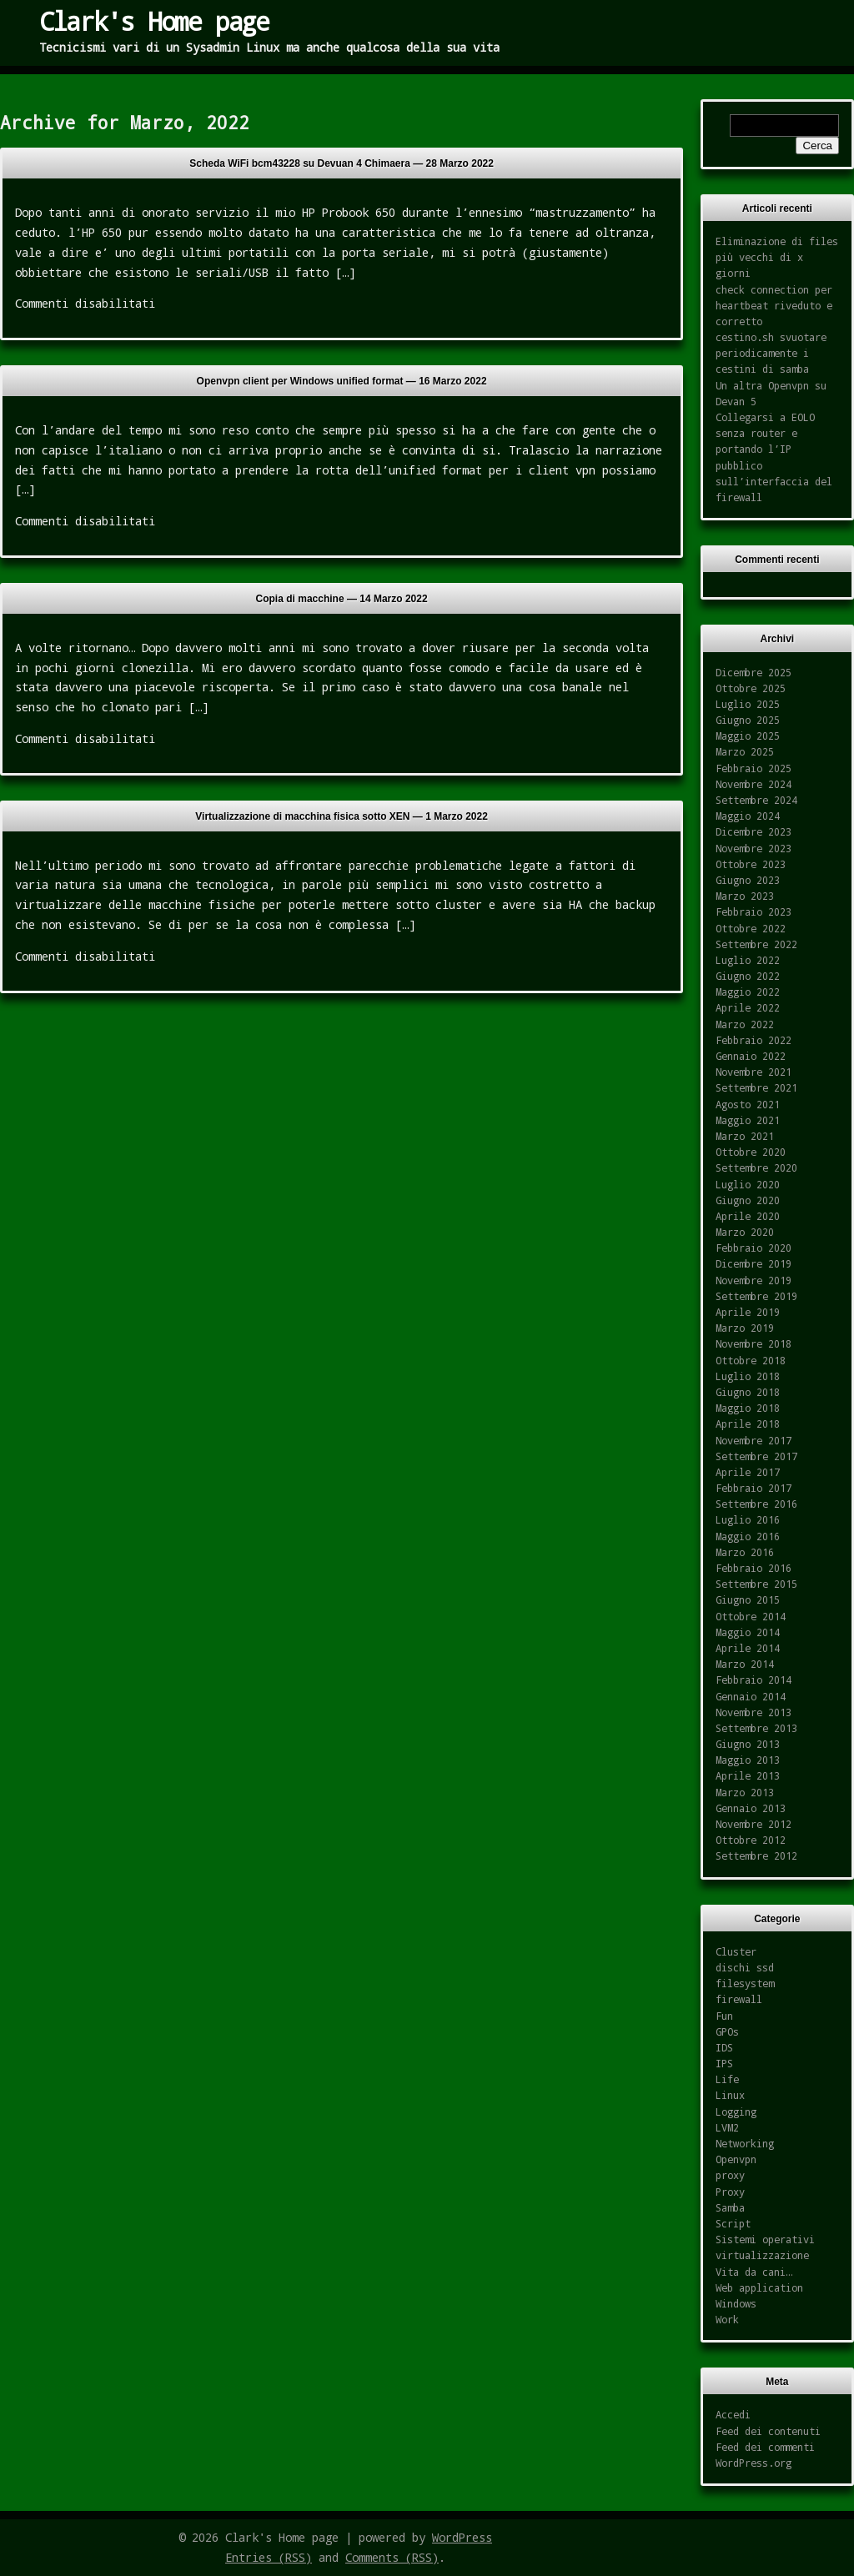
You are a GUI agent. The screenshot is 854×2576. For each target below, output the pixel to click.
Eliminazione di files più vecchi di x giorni (777, 256)
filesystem (745, 1983)
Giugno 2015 (748, 1599)
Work (727, 2319)
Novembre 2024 (753, 784)
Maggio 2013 (748, 1759)
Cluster (736, 1951)
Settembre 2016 (756, 1503)
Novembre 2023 (753, 848)
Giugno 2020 (748, 1200)
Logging (736, 2111)
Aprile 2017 (748, 1472)
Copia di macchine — (342, 599)
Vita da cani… (753, 2271)
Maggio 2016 (748, 1536)
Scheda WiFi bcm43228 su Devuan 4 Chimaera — (341, 163)
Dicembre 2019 (753, 1263)
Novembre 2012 (753, 1823)
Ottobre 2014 (751, 1616)
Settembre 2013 (756, 1728)
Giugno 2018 (748, 1391)
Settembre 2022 (756, 944)
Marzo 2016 (745, 1552)
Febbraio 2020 (753, 1247)
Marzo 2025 (745, 751)
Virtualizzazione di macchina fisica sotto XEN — (341, 816)
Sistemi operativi (765, 2239)
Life (727, 2079)
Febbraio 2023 (753, 911)
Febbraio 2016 (753, 1567)
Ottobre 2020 (751, 1151)
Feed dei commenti (765, 2446)
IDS (724, 2047)
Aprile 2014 (748, 1648)
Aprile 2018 (748, 1423)
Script (733, 2223)
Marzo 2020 (745, 1231)
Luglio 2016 (748, 1519)
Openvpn (736, 2159)
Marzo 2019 (745, 1327)
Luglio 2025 (748, 704)
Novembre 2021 (753, 1071)
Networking (745, 2143)
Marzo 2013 (745, 1792)
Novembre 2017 (753, 1440)
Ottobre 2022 (751, 928)
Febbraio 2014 (753, 1679)
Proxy (730, 2191)
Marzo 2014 (745, 1663)
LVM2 (727, 2127)
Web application (759, 2287)
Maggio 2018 (748, 1407)
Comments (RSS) (392, 2557)
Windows (736, 2303)
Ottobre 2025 (751, 688)
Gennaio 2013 (751, 1808)
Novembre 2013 (753, 1712)
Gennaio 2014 (751, 1696)
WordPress (462, 2537)
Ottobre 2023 (751, 864)
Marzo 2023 (745, 895)
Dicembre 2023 (753, 831)
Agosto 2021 (748, 1104)
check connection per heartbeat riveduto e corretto (774, 305)
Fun (724, 2015)
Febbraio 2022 (753, 1040)
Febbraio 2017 (753, 1487)
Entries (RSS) (268, 2557)
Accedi (733, 2414)
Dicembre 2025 (753, 672)
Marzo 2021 (745, 1135)
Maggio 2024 (748, 815)
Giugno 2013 (748, 1743)
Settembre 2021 (756, 1087)
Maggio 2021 (748, 1120)
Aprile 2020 (748, 1216)
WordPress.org (753, 2462)
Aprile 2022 (748, 1007)
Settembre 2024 (756, 799)
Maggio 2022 (748, 991)
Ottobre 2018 (751, 1360)
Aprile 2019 (748, 1311)
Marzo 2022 (745, 1024)
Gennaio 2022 (751, 1055)
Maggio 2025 (748, 735)
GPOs (727, 2031)
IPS (724, 2063)
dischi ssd (745, 1967)
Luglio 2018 (748, 1376)
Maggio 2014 (748, 1632)
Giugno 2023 (748, 879)
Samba (730, 2207)
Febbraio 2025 (753, 768)
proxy (730, 2175)
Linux (730, 2094)
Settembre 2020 (756, 1167)
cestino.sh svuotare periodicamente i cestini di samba (771, 352)
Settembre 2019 (756, 1296)
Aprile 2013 (748, 1775)
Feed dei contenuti (768, 2431)
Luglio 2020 (748, 1184)
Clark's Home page (154, 21)
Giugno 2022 (748, 975)
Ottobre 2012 (751, 1839)
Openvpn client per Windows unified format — (342, 381)
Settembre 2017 (756, 1456)
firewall (739, 1999)
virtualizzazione (762, 2255)
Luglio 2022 (748, 960)
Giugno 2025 (748, 719)
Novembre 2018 (753, 1343)
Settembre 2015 (756, 1583)
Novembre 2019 (753, 1280)
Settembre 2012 (756, 1855)
